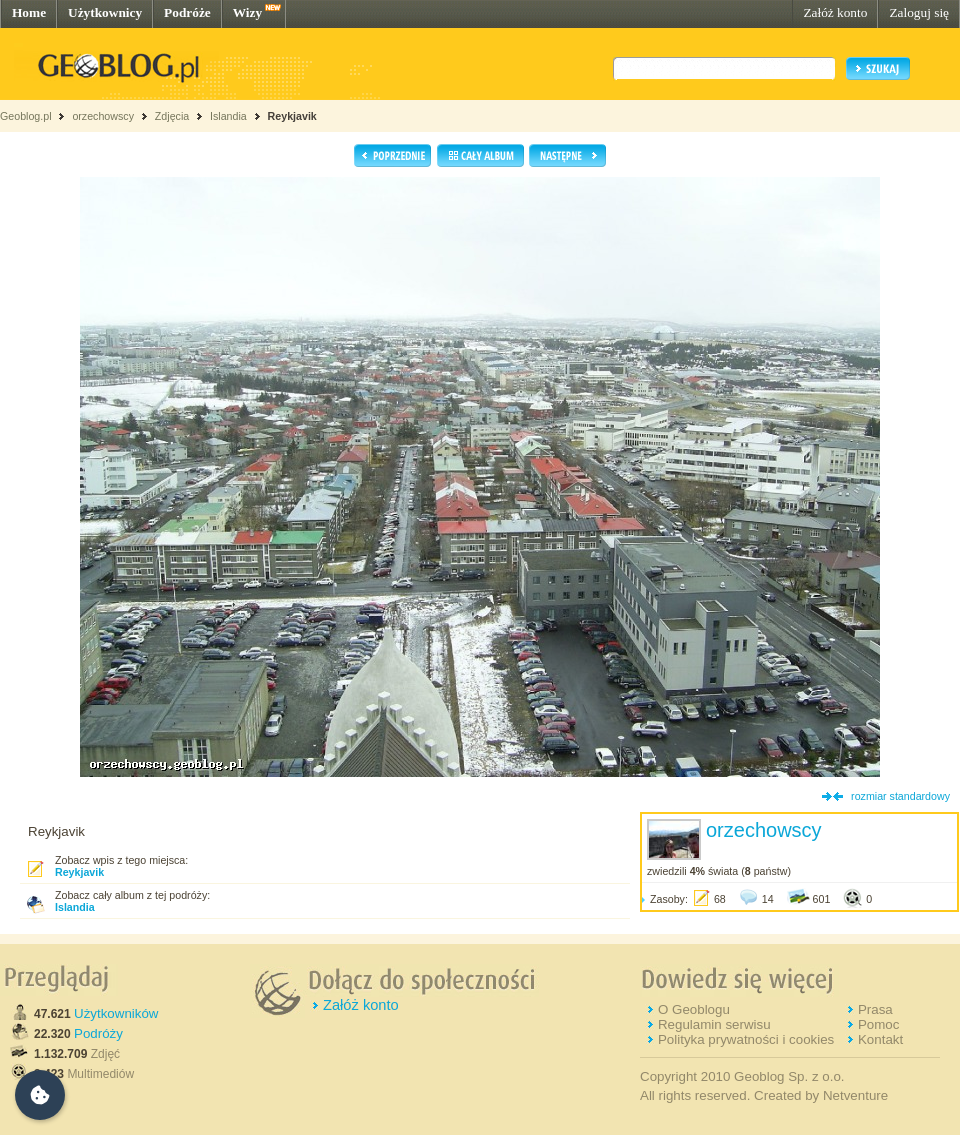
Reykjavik (292, 116)
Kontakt (880, 1039)
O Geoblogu (694, 1009)
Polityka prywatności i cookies (746, 1039)
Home (29, 12)
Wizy (247, 12)
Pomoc (878, 1024)
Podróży (98, 1033)
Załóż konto (835, 12)
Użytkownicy (105, 12)
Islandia (228, 116)
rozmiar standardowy (900, 796)
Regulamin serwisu (714, 1024)
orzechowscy (103, 116)
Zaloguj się (919, 12)
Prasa (875, 1009)
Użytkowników (116, 1013)
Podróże (187, 12)
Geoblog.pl (26, 116)
